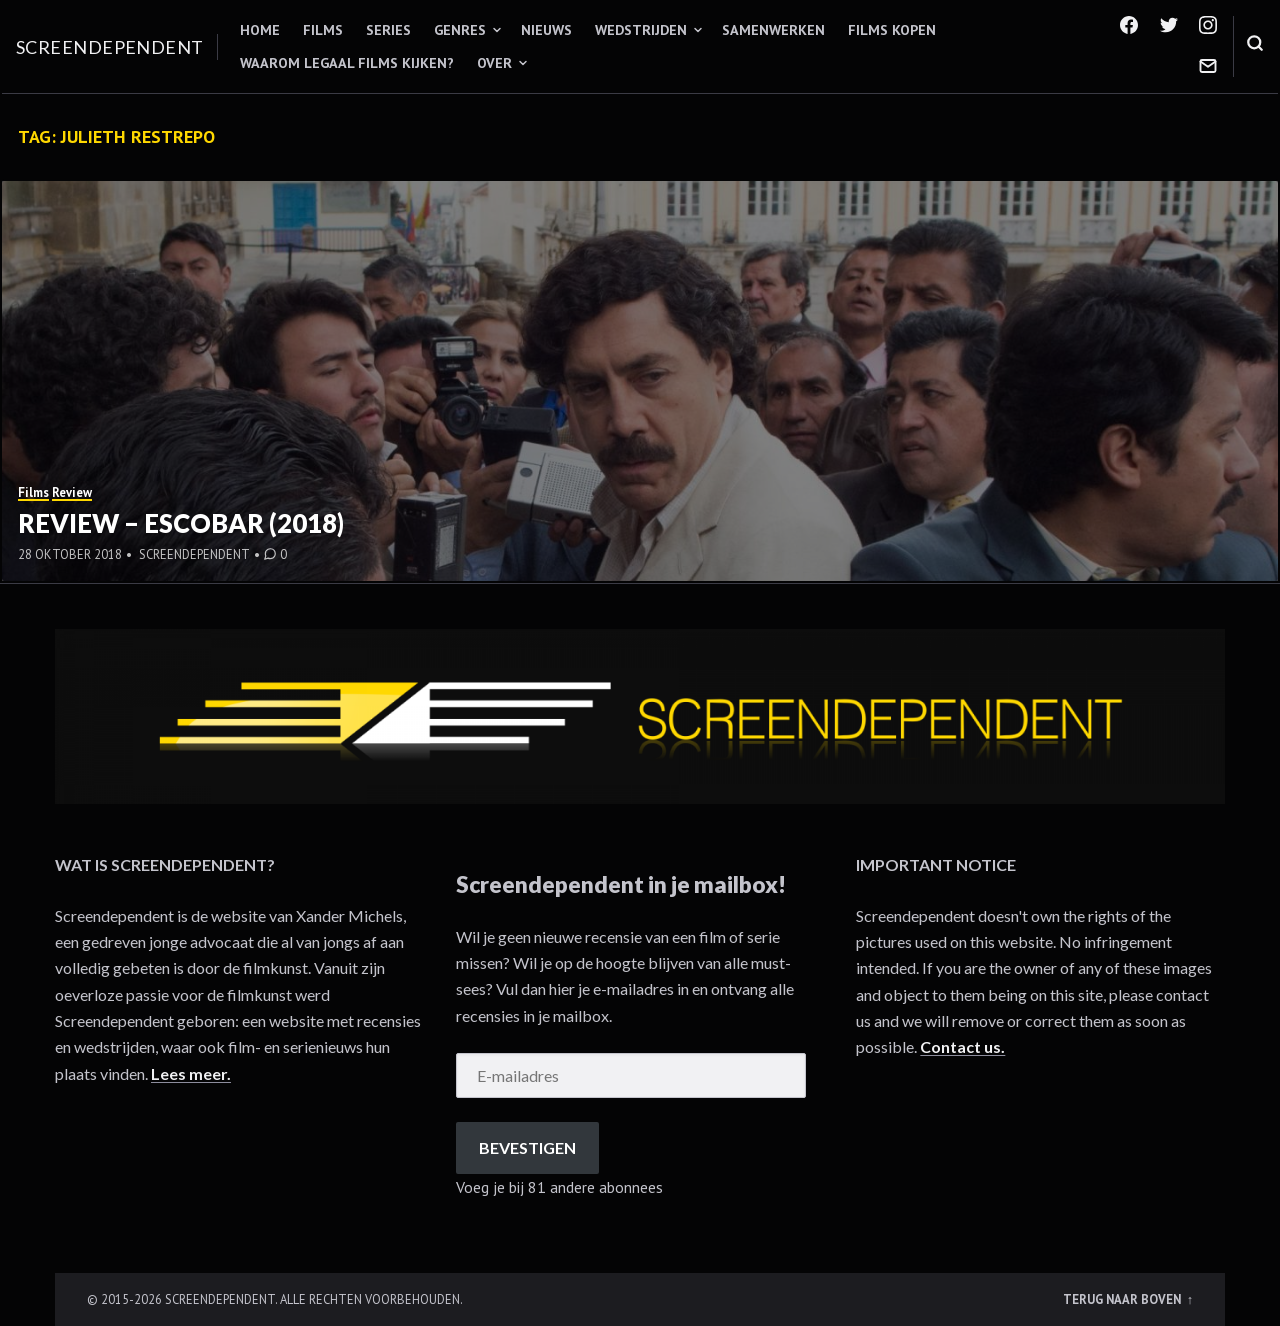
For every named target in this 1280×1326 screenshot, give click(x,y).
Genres (460, 30)
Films (323, 30)
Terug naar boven (1123, 1299)
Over (494, 63)
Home (260, 30)
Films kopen (892, 30)
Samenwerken (773, 30)
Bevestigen (527, 1147)
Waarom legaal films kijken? (347, 63)
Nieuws (546, 30)
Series (388, 30)
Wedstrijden (641, 30)
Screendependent (110, 47)
